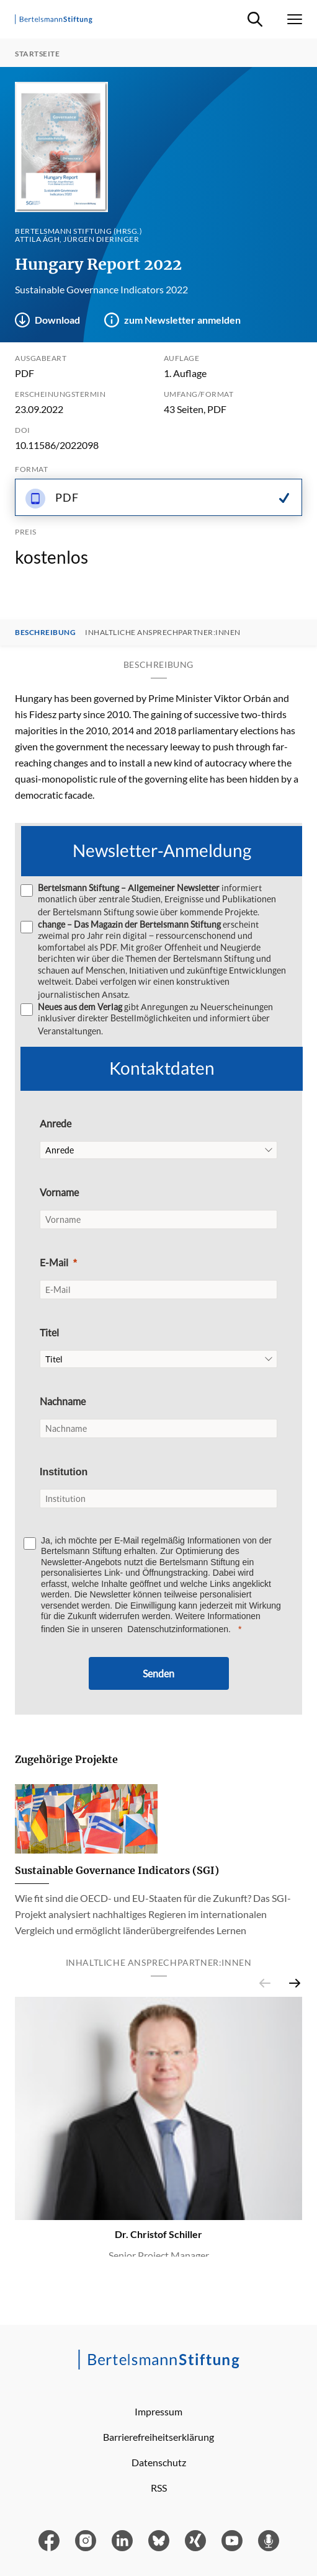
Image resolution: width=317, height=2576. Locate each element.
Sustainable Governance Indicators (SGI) (117, 1870)
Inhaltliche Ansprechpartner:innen (163, 632)
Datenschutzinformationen (177, 1629)
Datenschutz (159, 2462)
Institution (63, 1472)
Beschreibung (45, 632)
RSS (159, 2488)
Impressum (158, 2411)
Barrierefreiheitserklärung (158, 2437)
